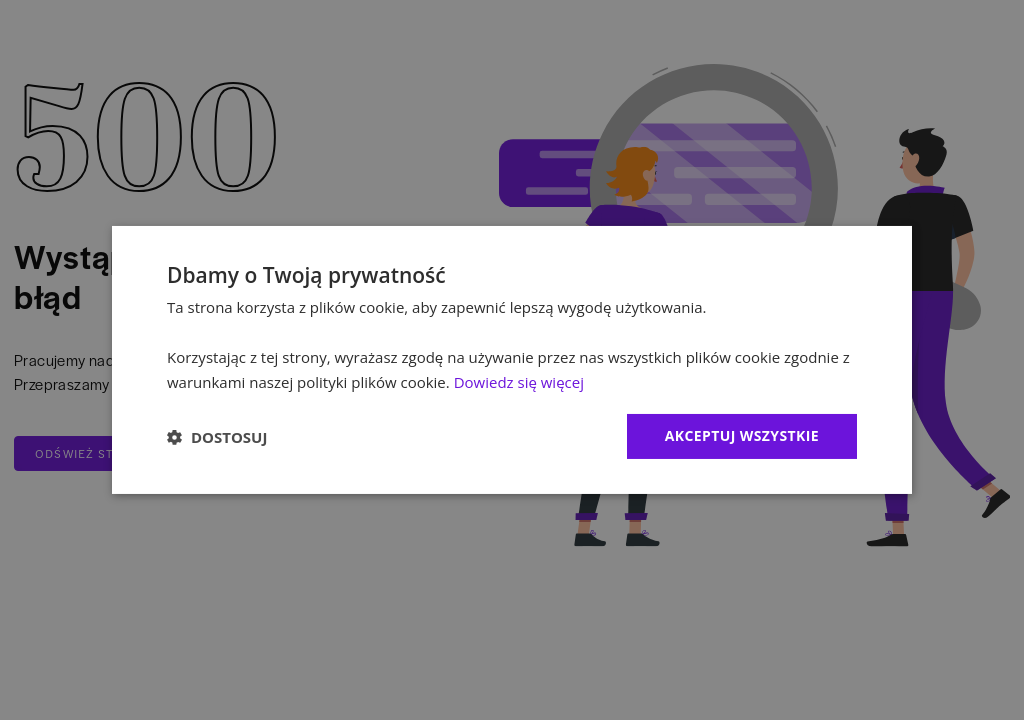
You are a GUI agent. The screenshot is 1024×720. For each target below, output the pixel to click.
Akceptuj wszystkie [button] (742, 435)
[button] (217, 437)
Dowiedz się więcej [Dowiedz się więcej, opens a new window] (519, 382)
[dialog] (512, 360)
